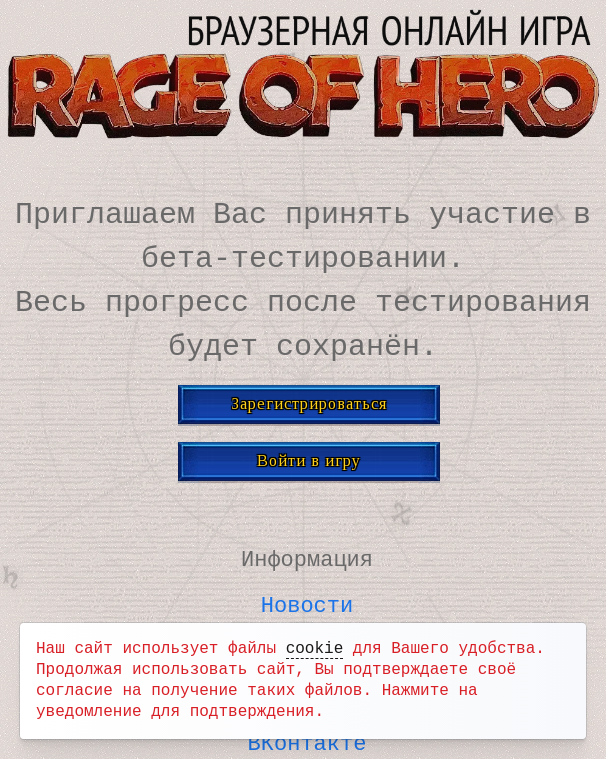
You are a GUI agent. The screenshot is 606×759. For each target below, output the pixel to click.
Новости (307, 602)
